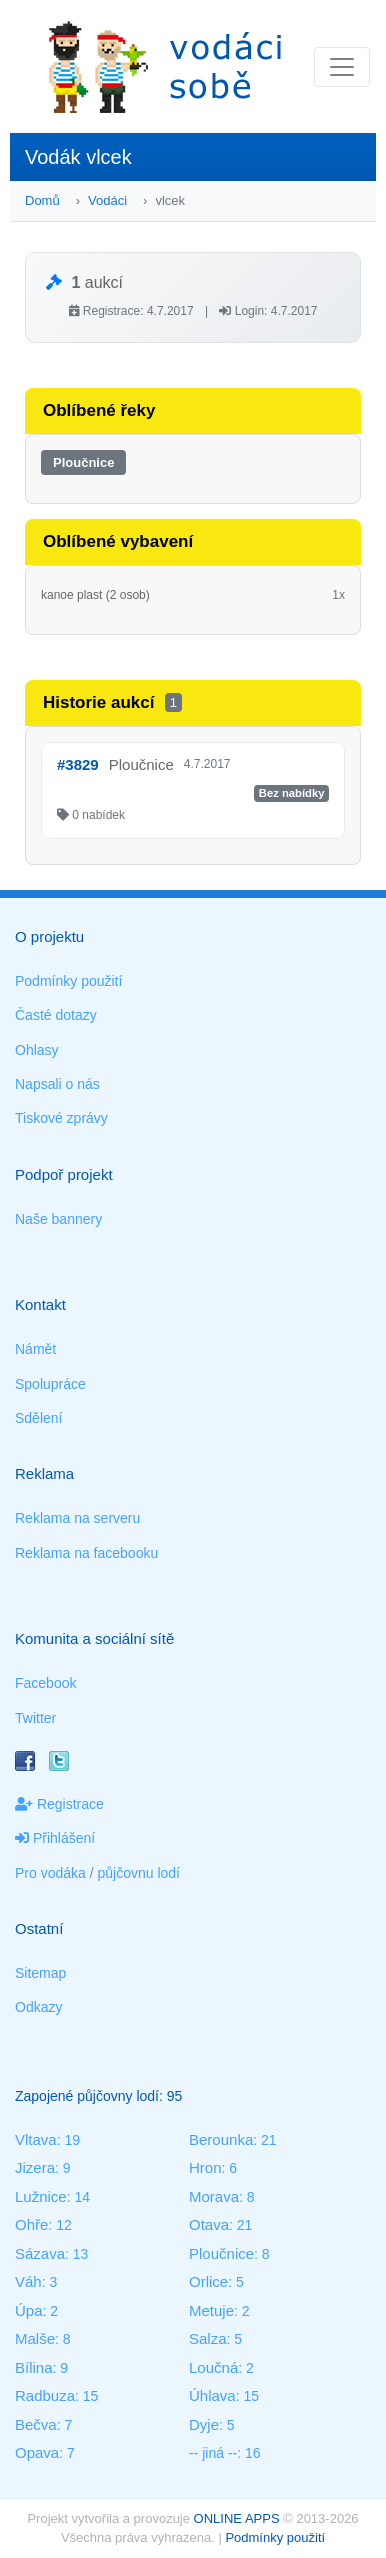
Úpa (29, 2310)
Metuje (211, 2310)
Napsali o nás (57, 1084)
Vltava (36, 2139)
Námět (35, 1349)
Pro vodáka (50, 1873)
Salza (208, 2338)
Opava (37, 2452)
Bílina (34, 2367)
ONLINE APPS (237, 2518)
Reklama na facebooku (86, 1553)
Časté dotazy (56, 1015)
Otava (209, 2224)
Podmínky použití (68, 981)
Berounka (221, 2139)
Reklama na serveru (77, 1518)
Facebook (45, 1683)
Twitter (35, 1718)
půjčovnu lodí (139, 1873)
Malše (35, 2338)
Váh (28, 2281)
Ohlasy (37, 1050)
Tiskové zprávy (61, 1118)
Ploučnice (83, 462)
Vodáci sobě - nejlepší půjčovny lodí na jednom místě (165, 66)
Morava (214, 2196)
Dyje (204, 2424)
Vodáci (107, 200)
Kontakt (40, 1304)
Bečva (36, 2424)
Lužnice (41, 2196)
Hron (205, 2167)
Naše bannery (58, 1219)
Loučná (213, 2367)
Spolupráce (50, 1384)
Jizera (35, 2167)
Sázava (40, 2253)
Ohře (31, 2224)
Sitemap (40, 1973)
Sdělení (38, 1418)
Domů (42, 200)
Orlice (208, 2281)
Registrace (59, 1804)
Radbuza (45, 2395)
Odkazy (38, 2007)
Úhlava (212, 2395)
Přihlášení (55, 1838)
